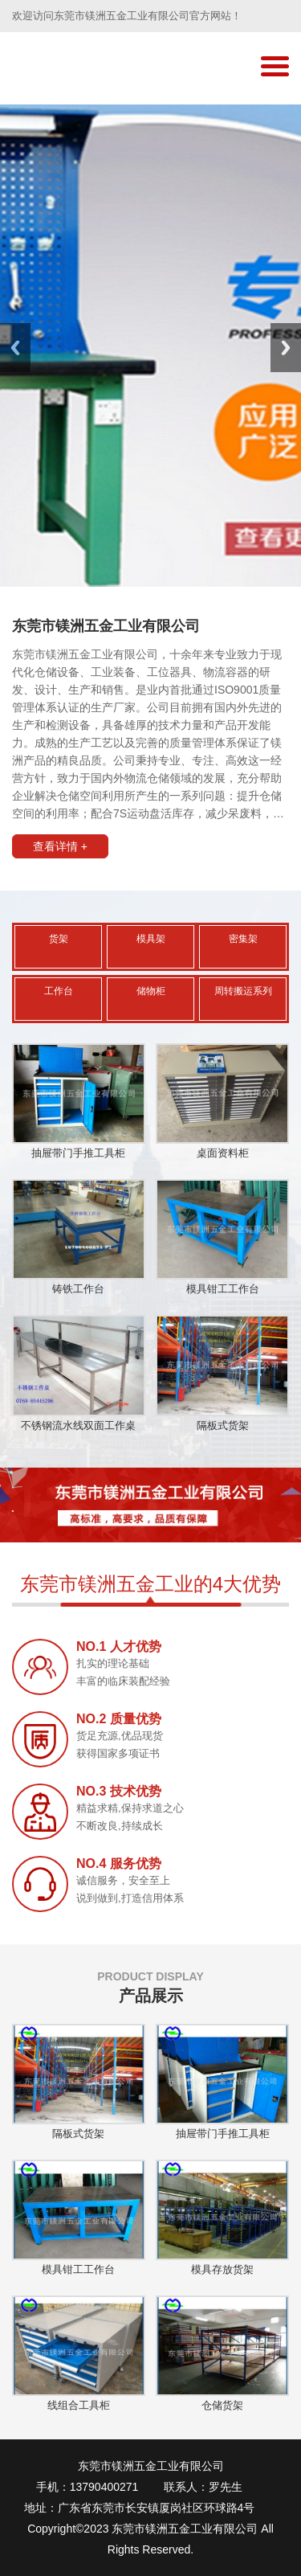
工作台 (58, 991)
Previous (15, 347)
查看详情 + (60, 846)
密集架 (243, 938)
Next (285, 347)
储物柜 (150, 991)
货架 (58, 938)
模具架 (150, 938)
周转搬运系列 (243, 991)
